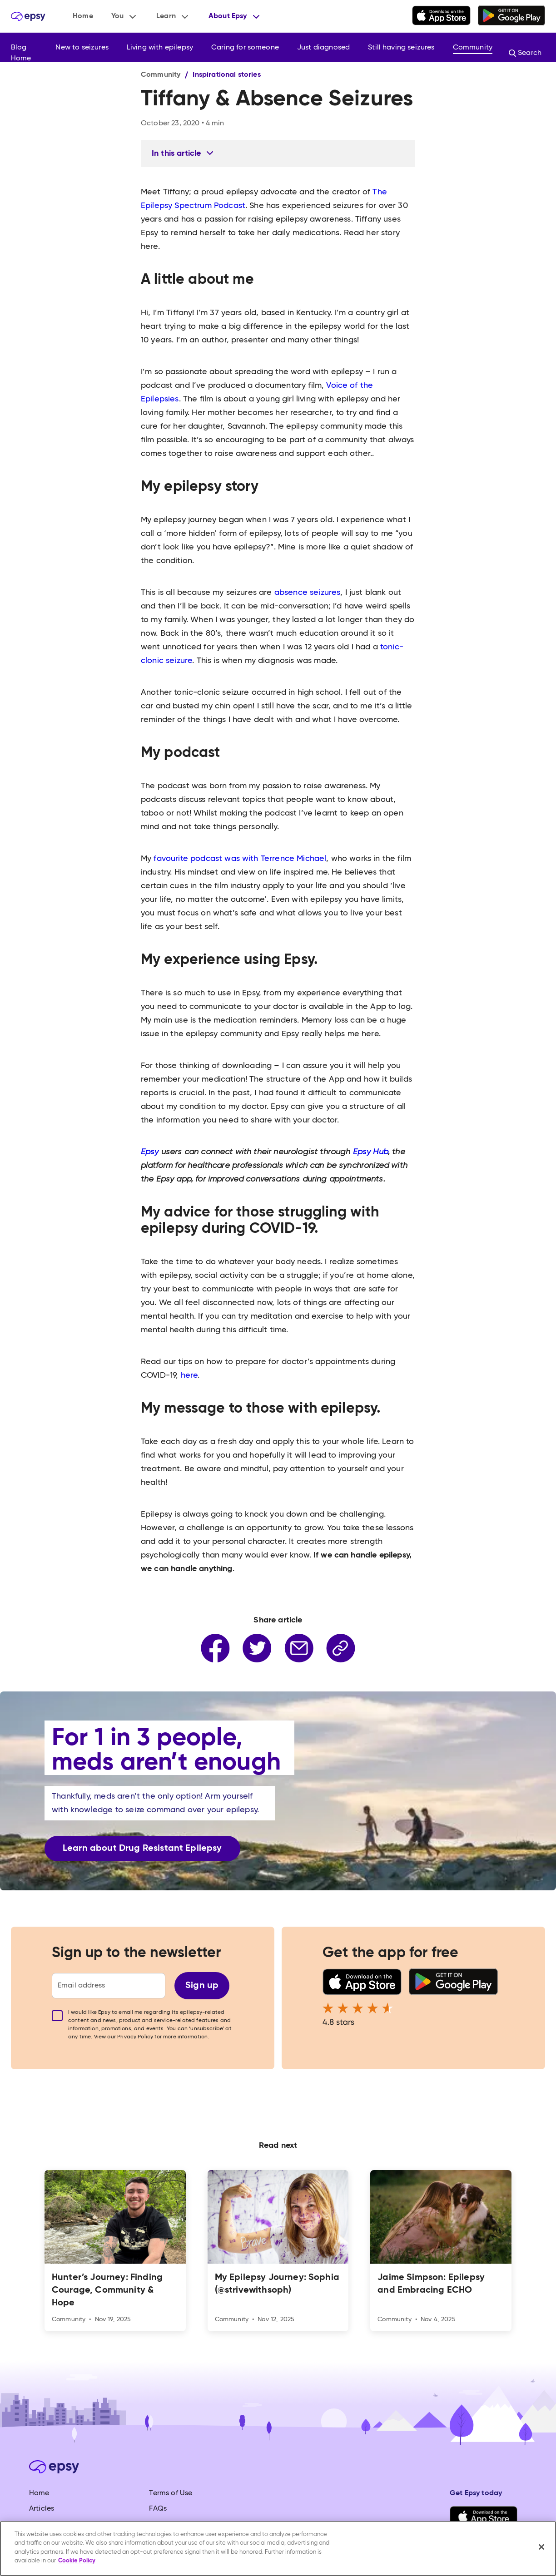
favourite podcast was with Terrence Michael (240, 859)
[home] (28, 16)
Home (83, 16)
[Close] (541, 2547)
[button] (124, 16)
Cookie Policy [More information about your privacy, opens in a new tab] (76, 2561)
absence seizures (307, 592)
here (189, 1375)
